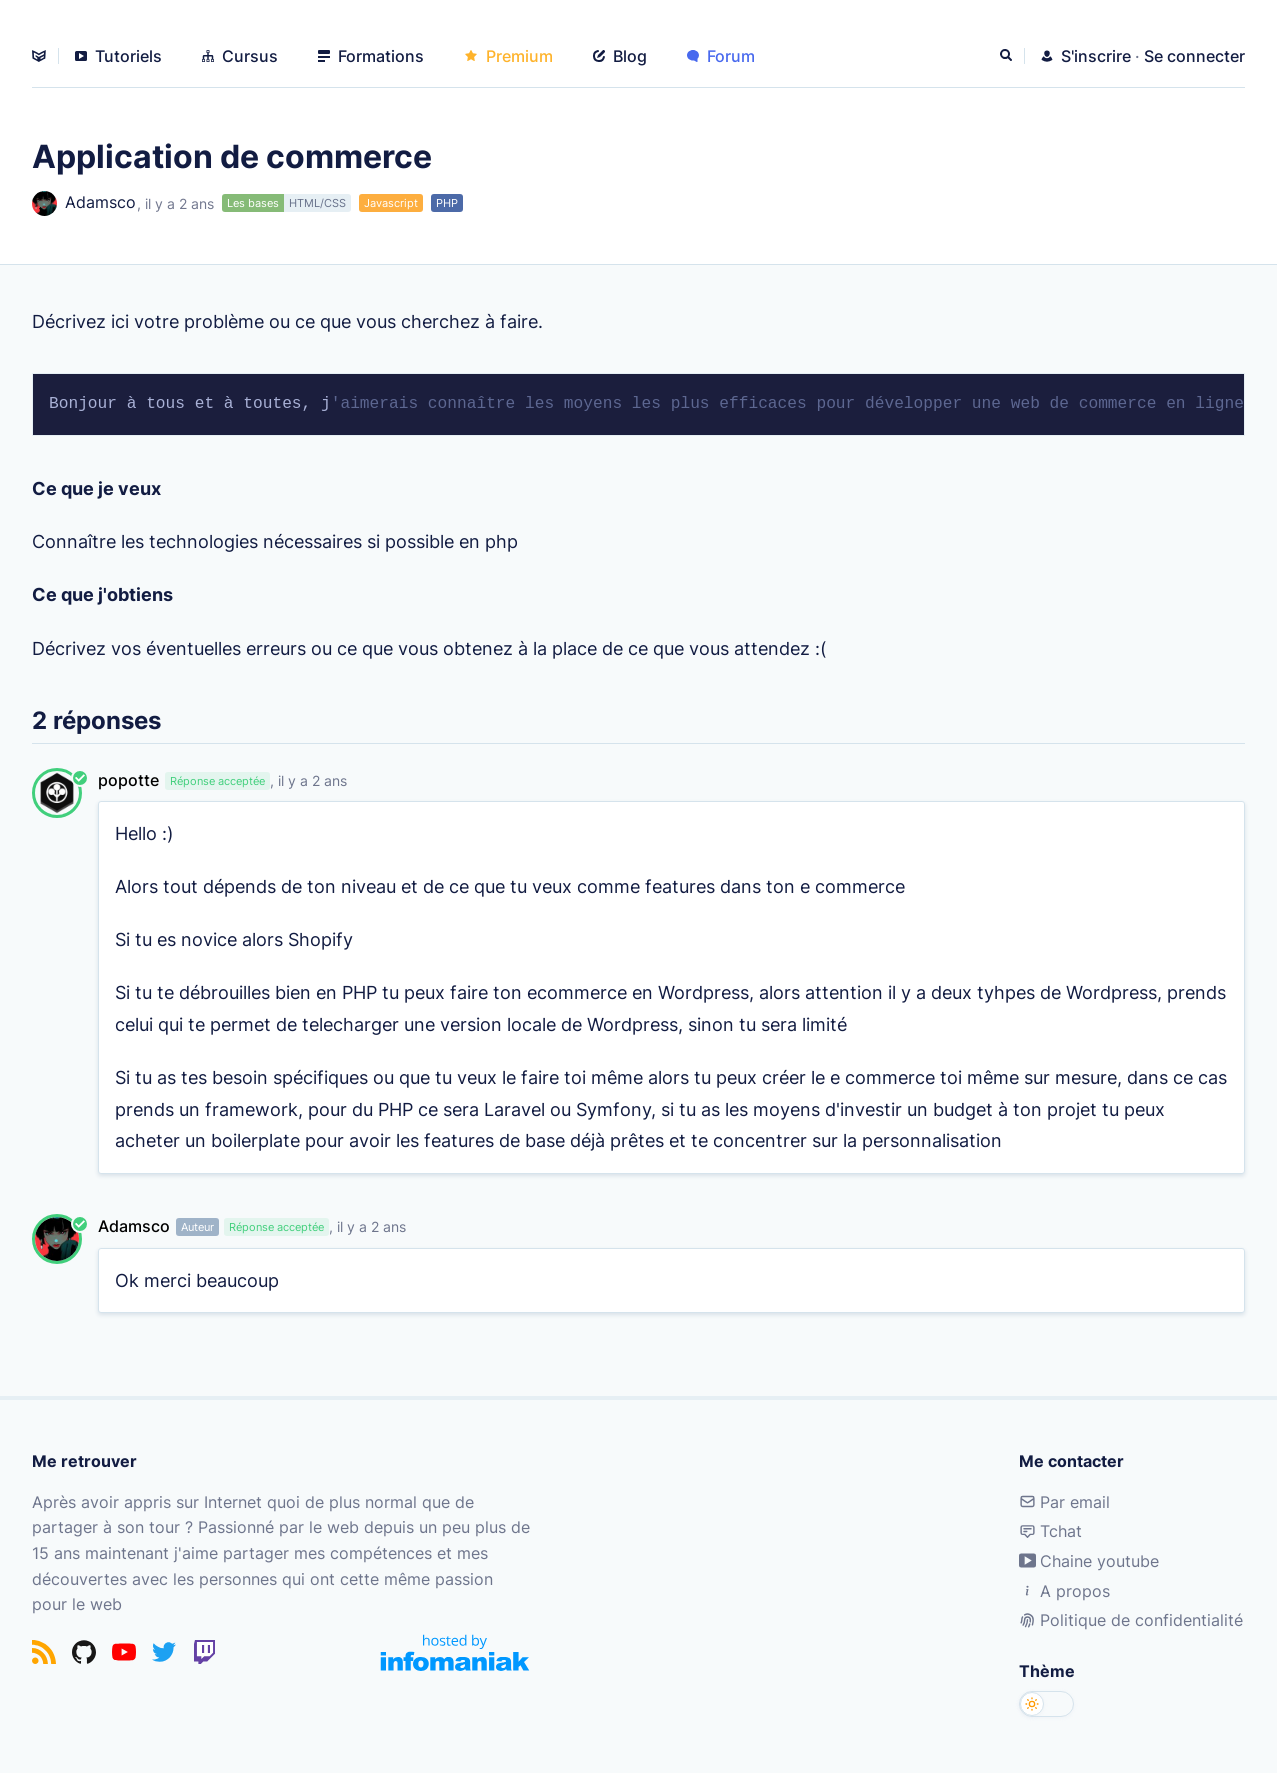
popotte (128, 780)
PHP (447, 203)
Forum (721, 56)
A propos (1064, 1591)
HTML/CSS (317, 203)
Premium (508, 56)
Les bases (253, 203)
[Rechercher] (1008, 56)
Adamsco (84, 203)
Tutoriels (118, 56)
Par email (1064, 1502)
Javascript (391, 203)
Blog (620, 56)
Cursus (240, 56)
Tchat (1050, 1531)
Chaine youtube (1089, 1561)
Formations (371, 56)
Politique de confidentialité (1131, 1620)
